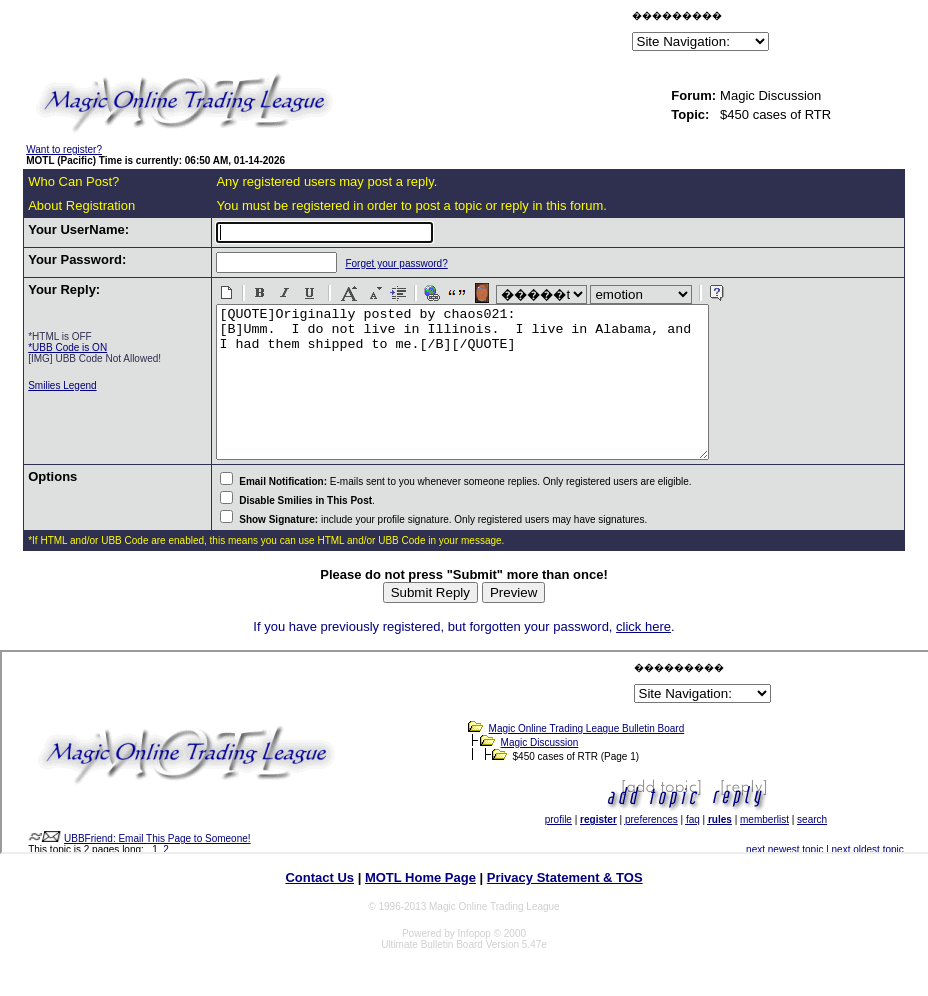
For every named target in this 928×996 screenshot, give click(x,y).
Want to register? (64, 149)
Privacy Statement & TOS (565, 907)
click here (643, 656)
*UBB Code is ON (67, 347)
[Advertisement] (394, 34)
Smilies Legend (62, 385)
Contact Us (319, 907)
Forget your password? (386, 263)
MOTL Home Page (420, 907)
